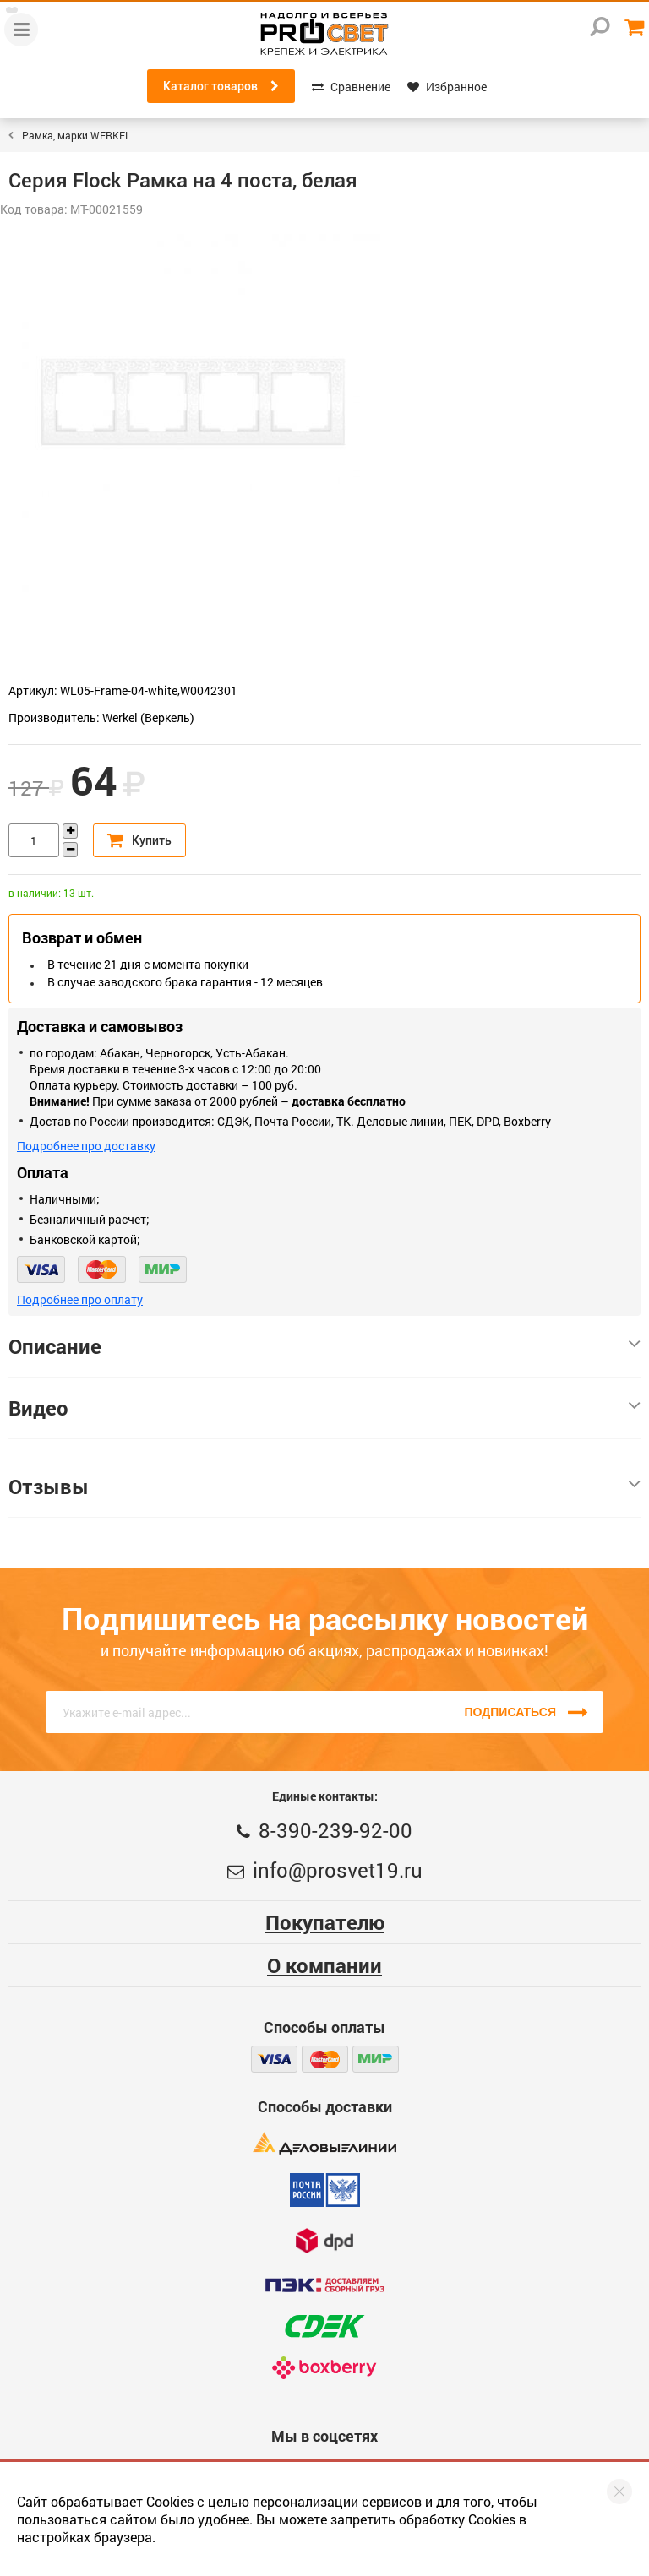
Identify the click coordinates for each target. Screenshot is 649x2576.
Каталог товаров (221, 86)
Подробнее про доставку (86, 1146)
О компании (324, 1965)
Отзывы (324, 1486)
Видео (324, 1407)
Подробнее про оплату (80, 1299)
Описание (324, 1346)
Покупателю (324, 1922)
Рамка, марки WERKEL (76, 135)
